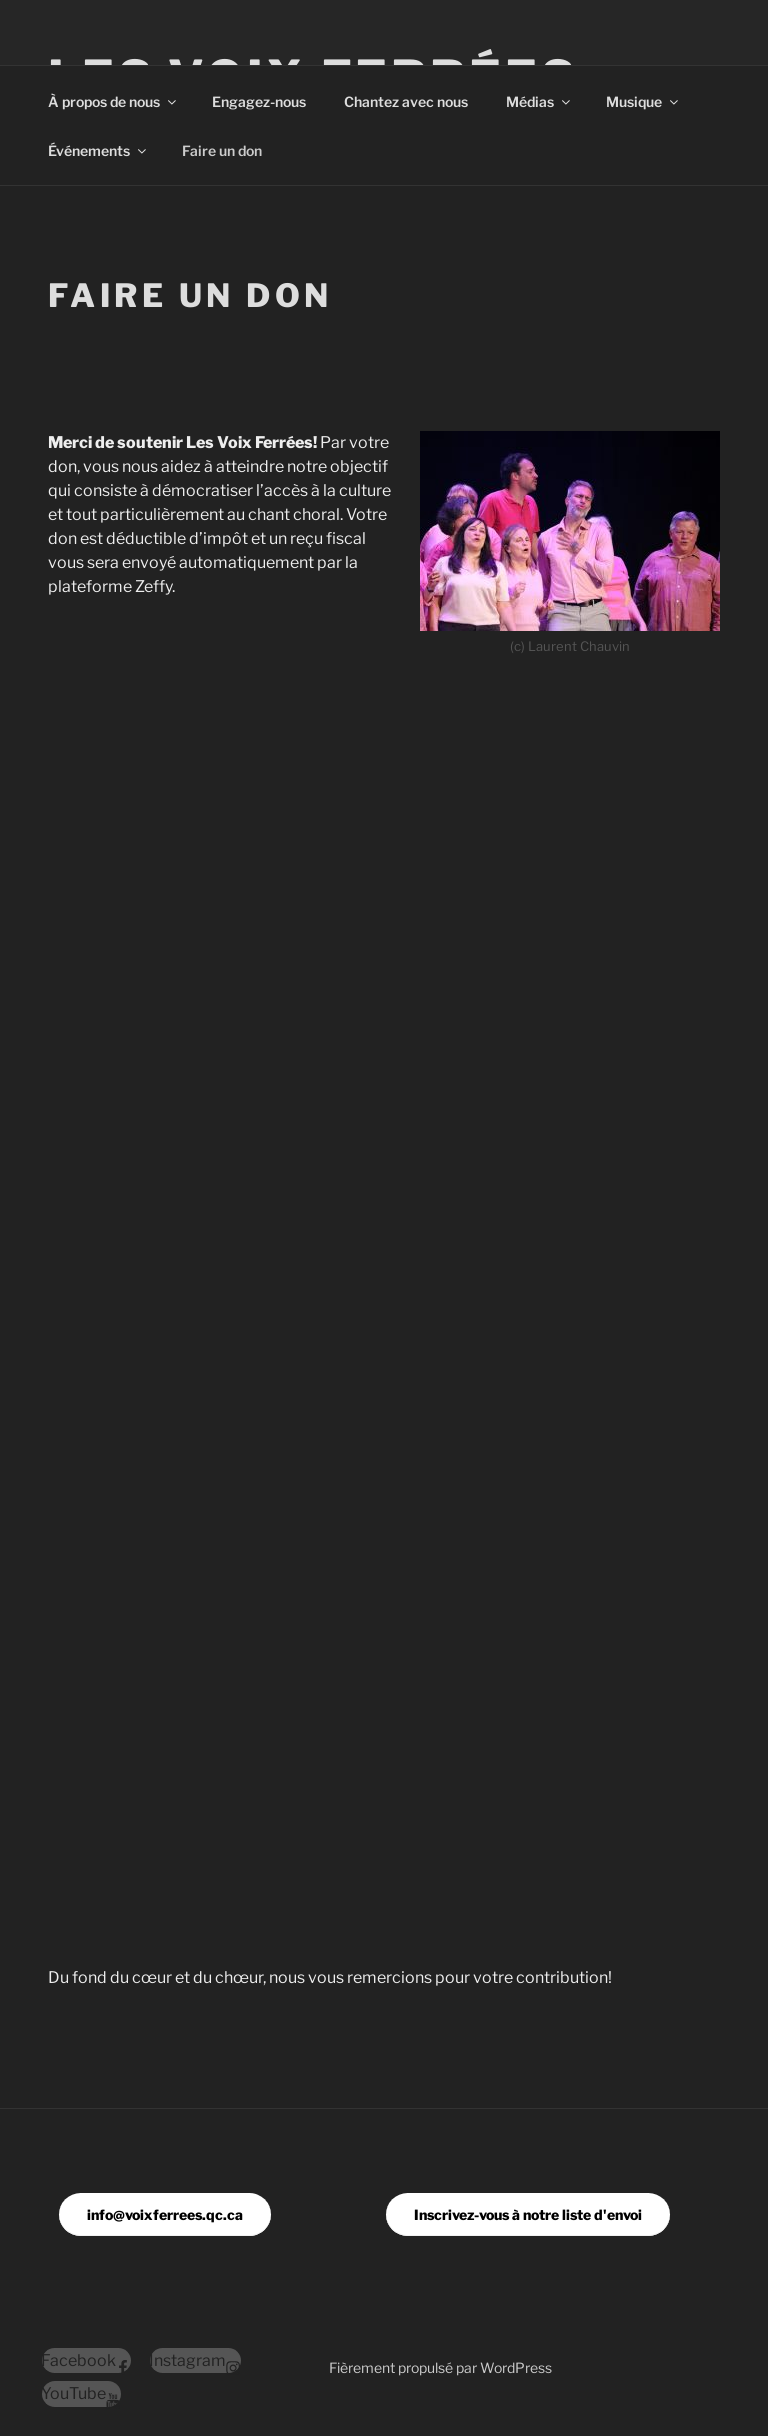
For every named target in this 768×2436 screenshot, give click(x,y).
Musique (643, 101)
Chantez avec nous (406, 101)
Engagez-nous (259, 101)
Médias (539, 101)
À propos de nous (113, 101)
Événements (98, 150)
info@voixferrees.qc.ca (165, 2214)
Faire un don (222, 150)
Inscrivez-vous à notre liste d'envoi (528, 2214)
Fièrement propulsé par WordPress (440, 2367)
